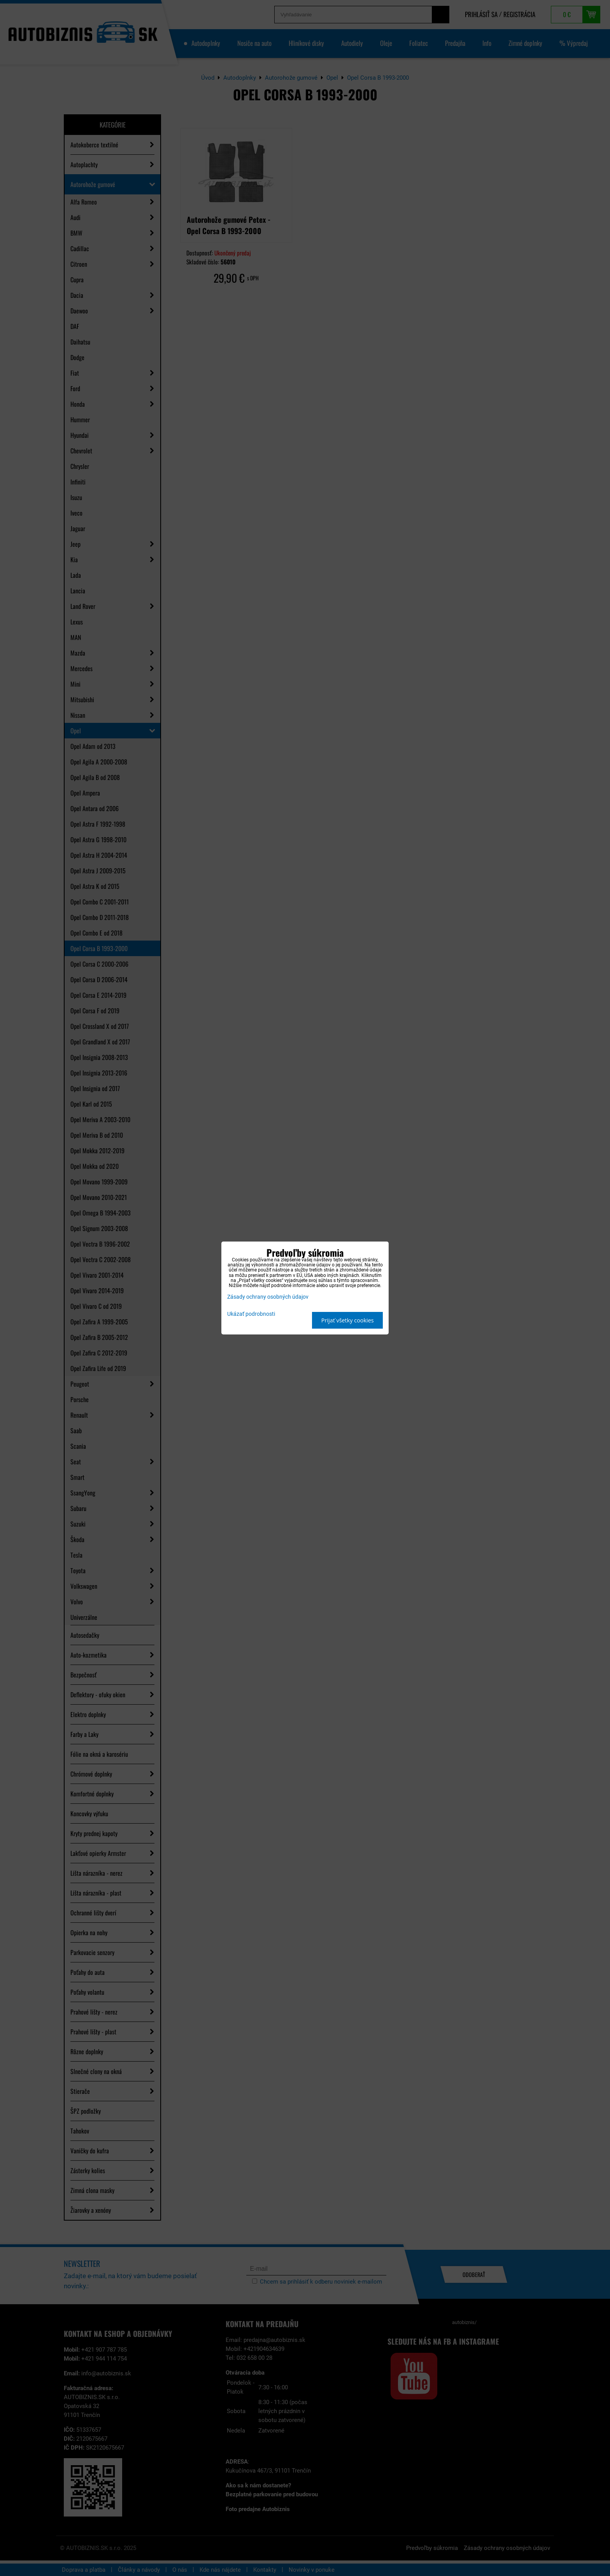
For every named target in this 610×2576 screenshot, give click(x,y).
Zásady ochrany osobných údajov (268, 1297)
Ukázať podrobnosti (251, 1314)
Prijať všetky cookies (347, 1320)
